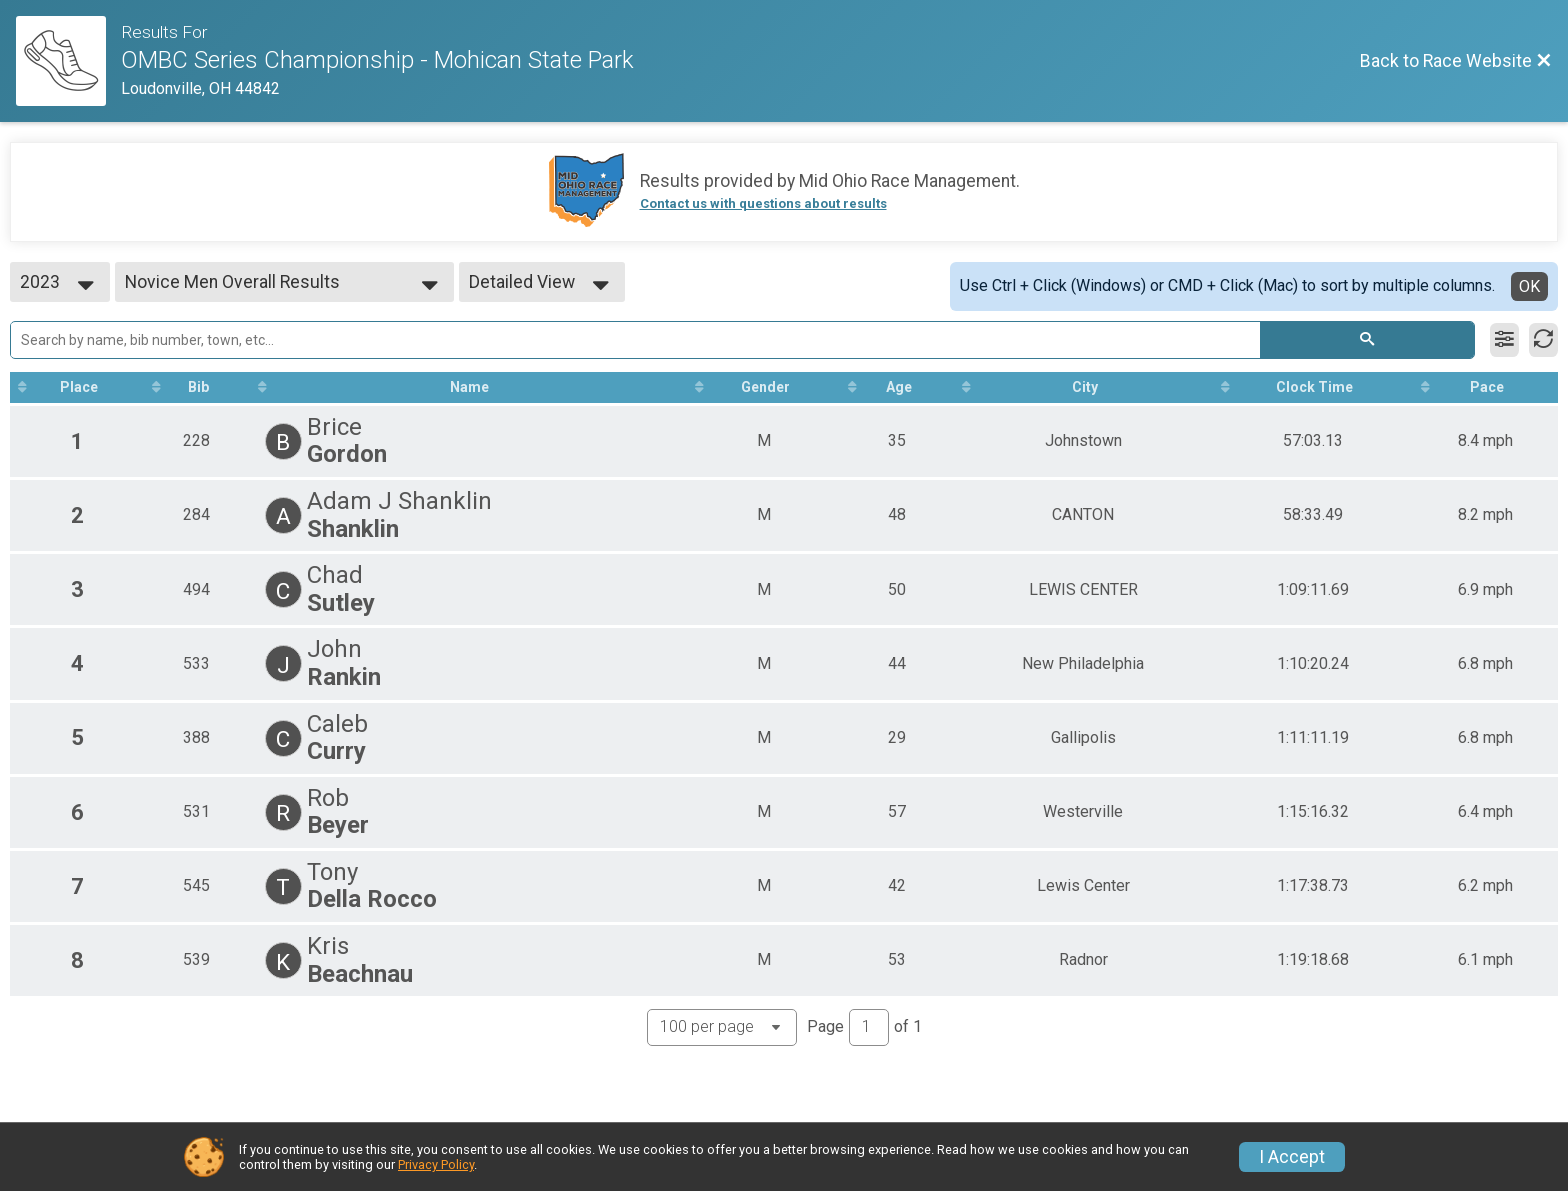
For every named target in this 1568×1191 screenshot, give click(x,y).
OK (1529, 286)
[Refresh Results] (1543, 340)
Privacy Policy (436, 1164)
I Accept (1292, 1157)
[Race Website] (68, 61)
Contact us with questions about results (763, 203)
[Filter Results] (1504, 340)
